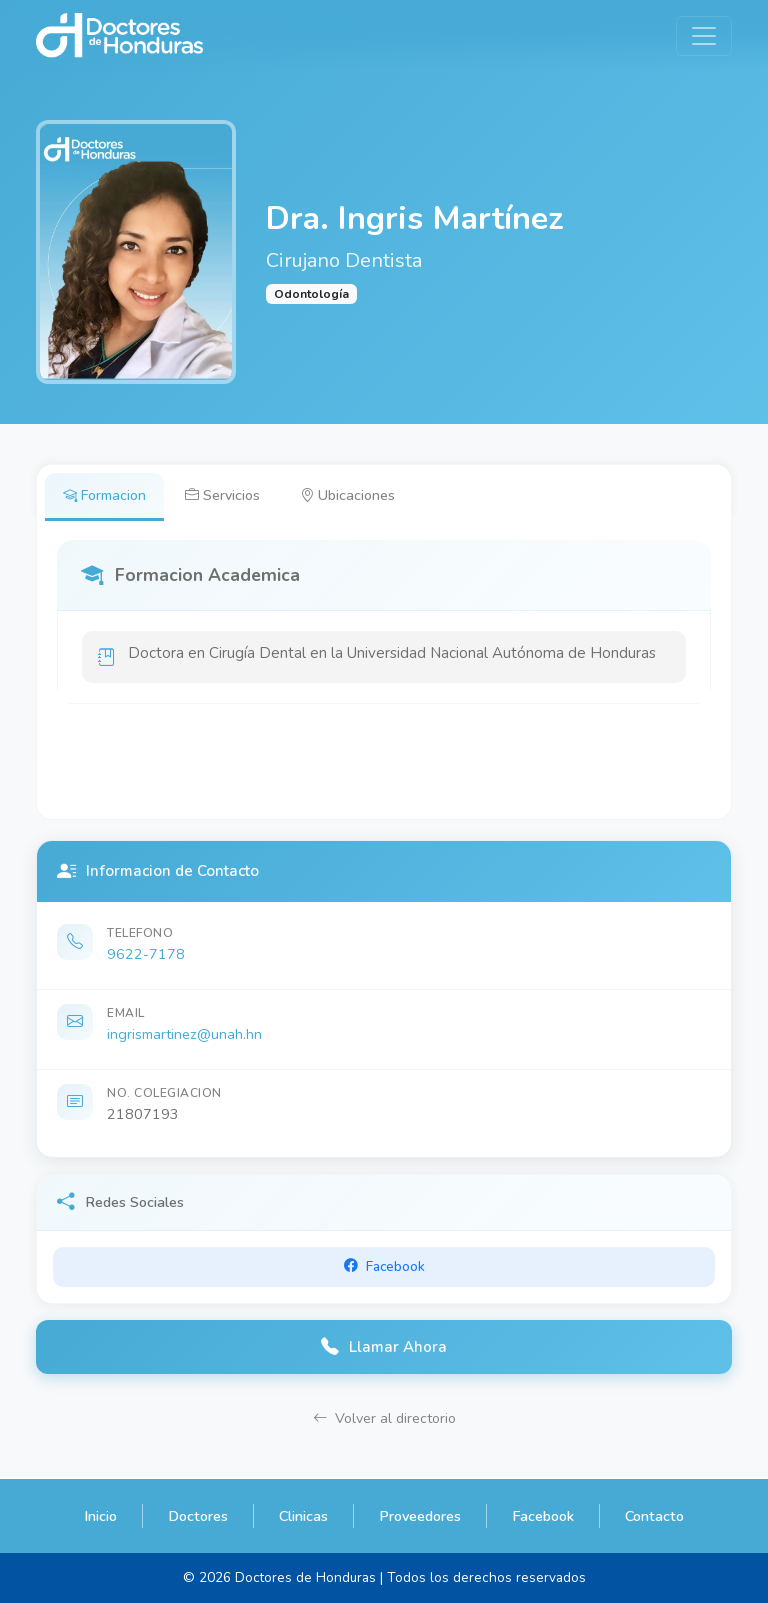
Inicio (100, 1516)
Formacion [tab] (104, 495)
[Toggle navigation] (704, 36)
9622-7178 (146, 955)
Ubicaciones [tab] (348, 495)
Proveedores (420, 1516)
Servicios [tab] (223, 495)
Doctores (198, 1516)
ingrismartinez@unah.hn (184, 1035)
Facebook (543, 1516)
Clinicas (303, 1516)
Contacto (654, 1516)
